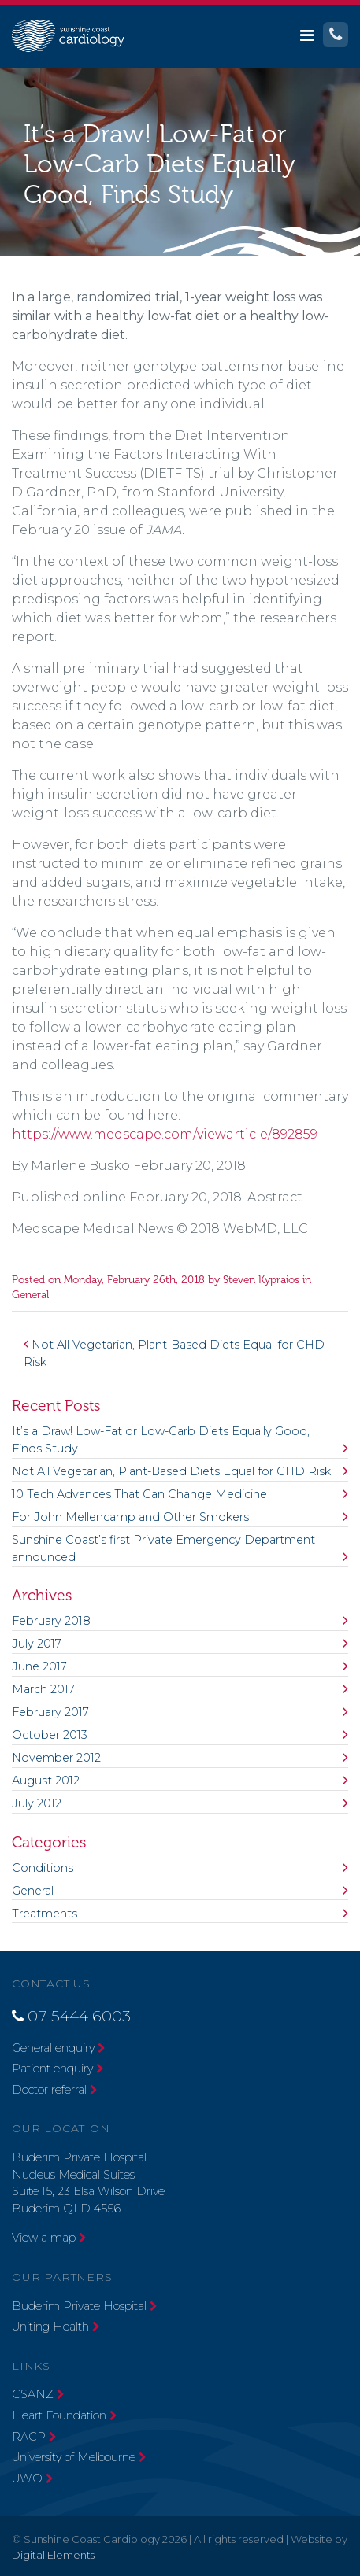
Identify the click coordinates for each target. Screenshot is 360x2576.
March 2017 (43, 1689)
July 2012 (36, 1803)
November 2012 (56, 1758)
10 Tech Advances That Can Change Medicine (139, 1494)
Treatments (44, 1913)
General (30, 1294)
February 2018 (51, 1621)
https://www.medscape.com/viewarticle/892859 (164, 1134)
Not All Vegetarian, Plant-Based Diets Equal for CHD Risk (171, 1471)
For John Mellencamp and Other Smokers (130, 1517)
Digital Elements (53, 2554)
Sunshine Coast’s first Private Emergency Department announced (163, 1548)
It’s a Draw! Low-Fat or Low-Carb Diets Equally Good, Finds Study (161, 1440)
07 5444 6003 (79, 2015)
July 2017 (36, 1644)
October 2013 (49, 1735)
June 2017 (39, 1666)
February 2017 (50, 1712)
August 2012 (46, 1780)
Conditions (42, 1868)
